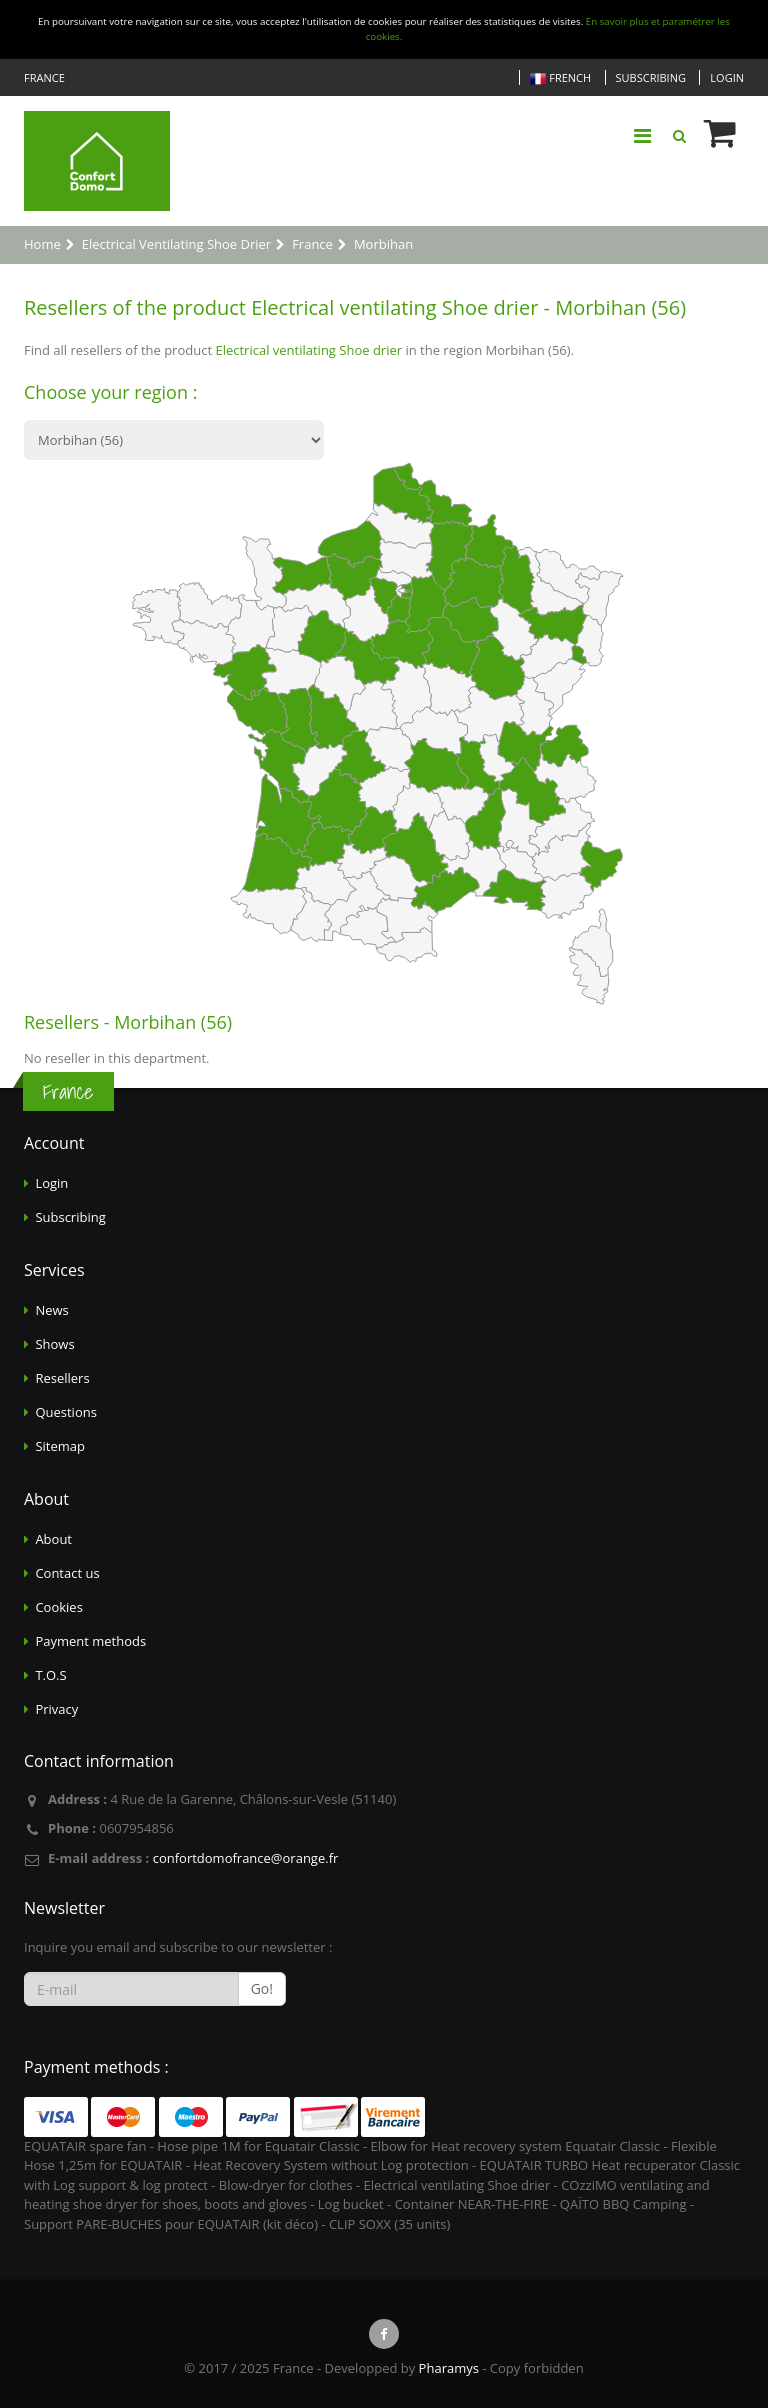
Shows (54, 1344)
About (53, 1539)
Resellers (62, 1378)
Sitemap (60, 1446)
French (560, 78)
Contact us (67, 1573)
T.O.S (50, 1675)
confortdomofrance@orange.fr (246, 1858)
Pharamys (449, 2368)
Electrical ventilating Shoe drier (308, 350)
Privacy (56, 1709)
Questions (65, 1412)
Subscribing (651, 77)
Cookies (58, 1607)
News (51, 1310)
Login (727, 77)
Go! (262, 1988)
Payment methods (90, 1641)
